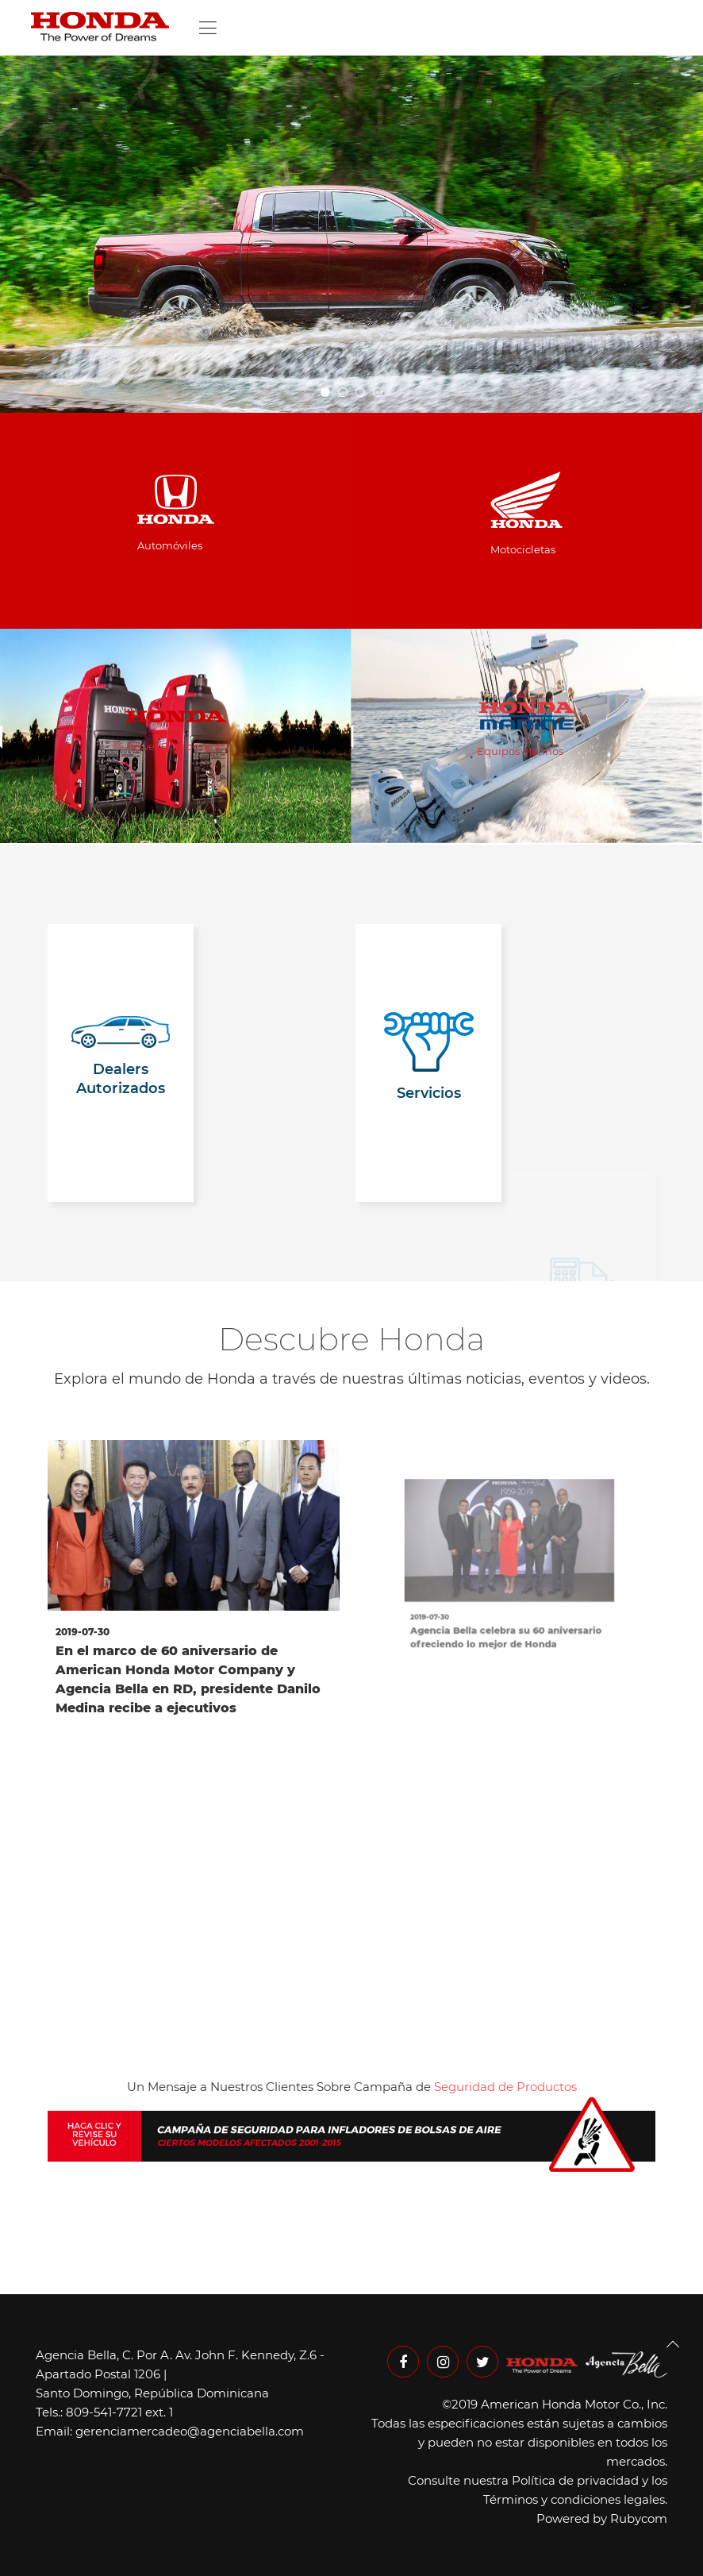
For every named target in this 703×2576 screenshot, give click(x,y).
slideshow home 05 (329, 393)
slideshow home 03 (364, 393)
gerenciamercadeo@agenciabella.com (189, 2431)
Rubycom (638, 2518)
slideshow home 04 (347, 393)
